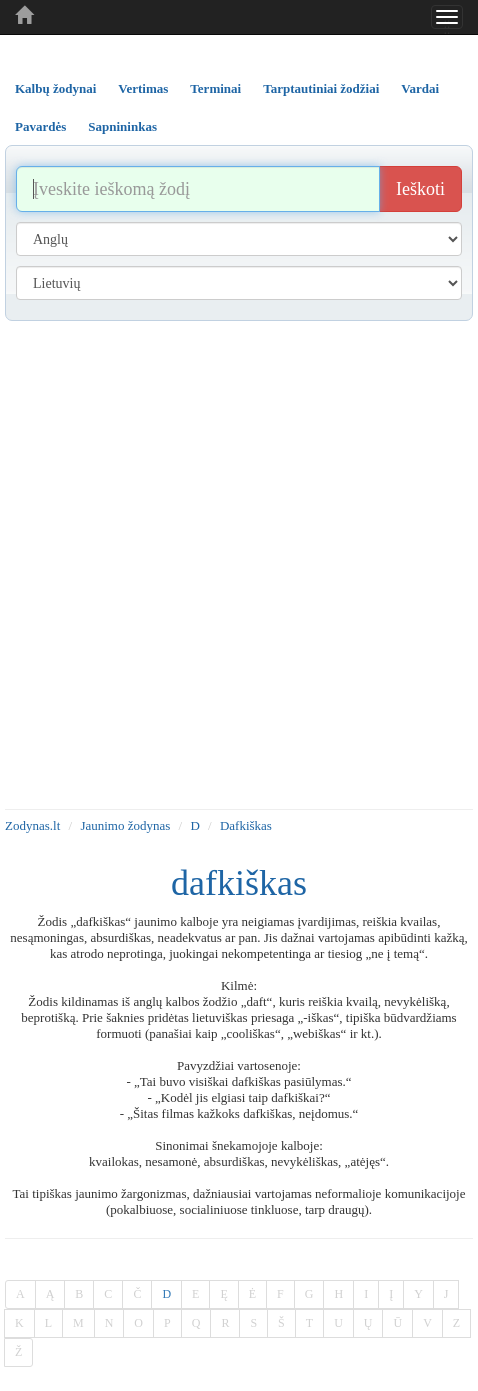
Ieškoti (420, 189)
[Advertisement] (234, 565)
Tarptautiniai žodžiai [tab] (321, 88)
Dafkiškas (246, 825)
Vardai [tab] (420, 88)
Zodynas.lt (32, 825)
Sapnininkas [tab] (122, 126)
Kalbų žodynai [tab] (55, 88)
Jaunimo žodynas (125, 825)
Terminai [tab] (215, 88)
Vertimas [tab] (143, 88)
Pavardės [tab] (40, 126)
